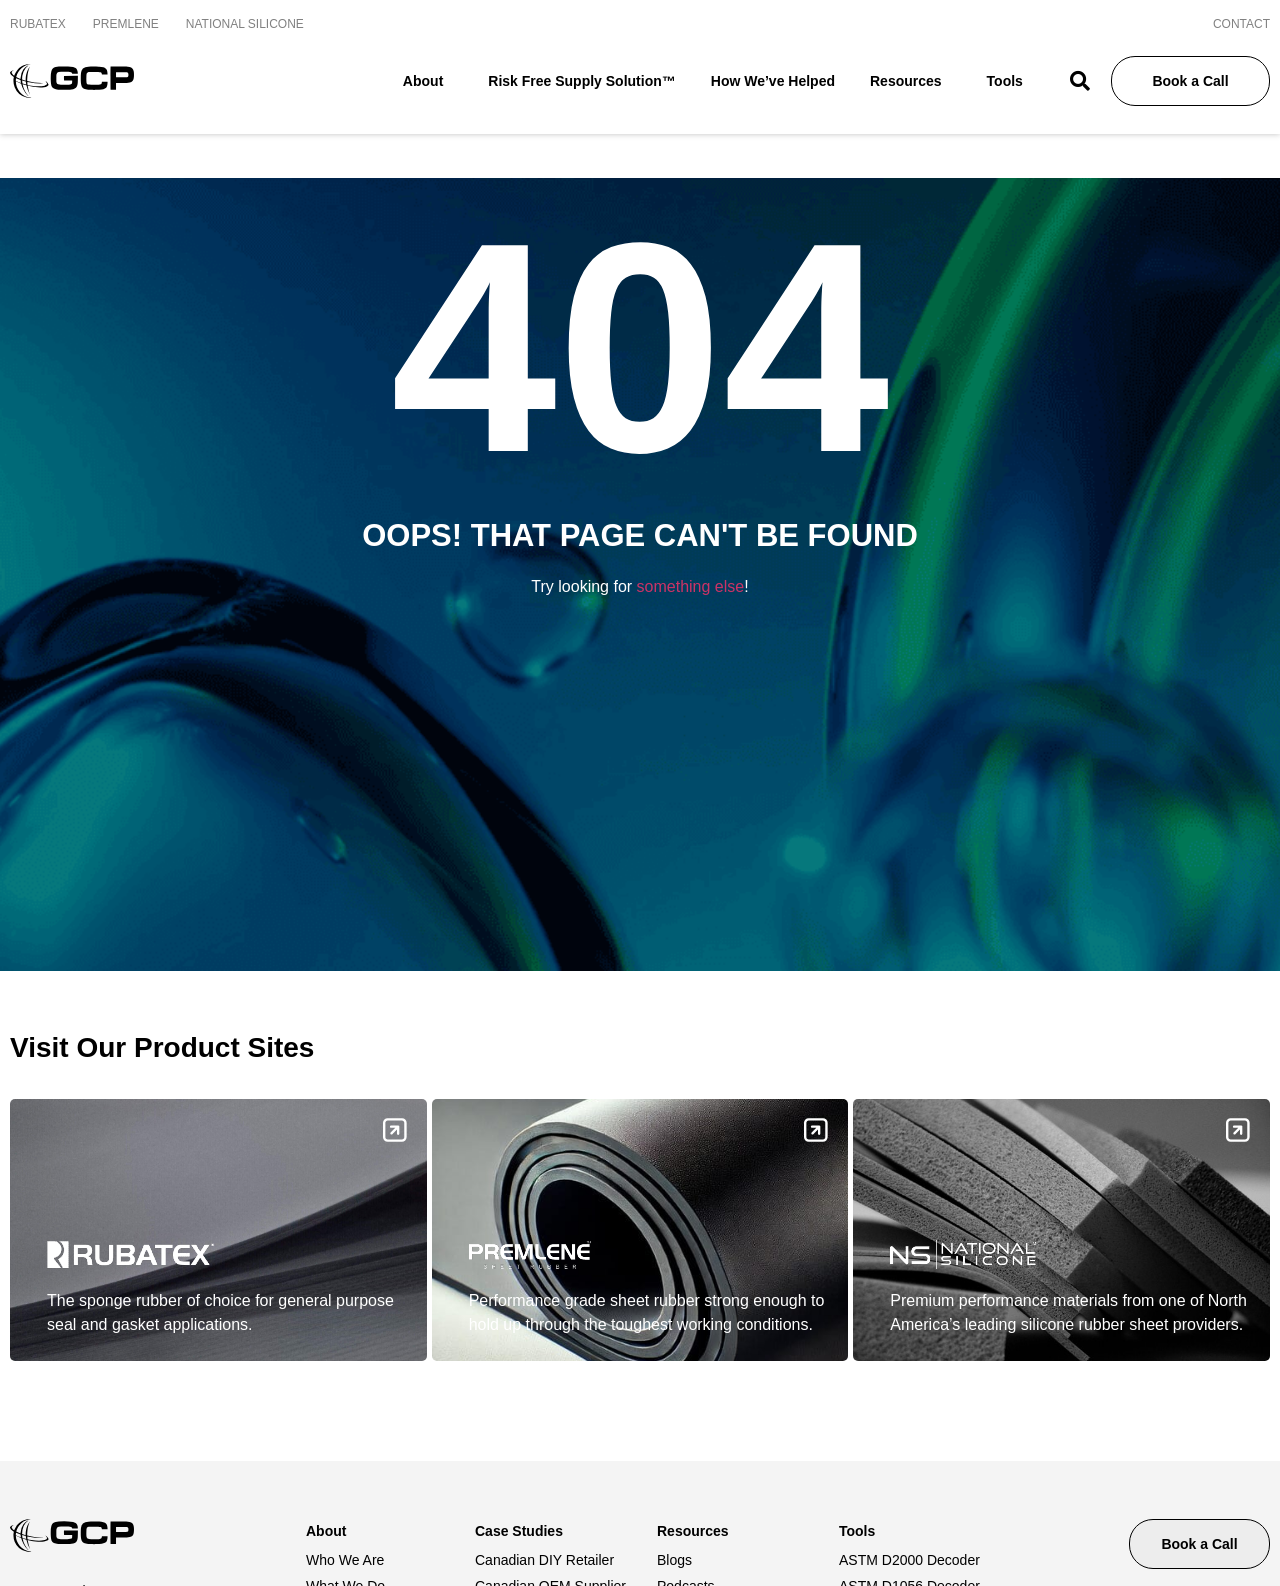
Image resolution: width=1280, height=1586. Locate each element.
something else (691, 580)
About (428, 81)
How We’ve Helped (773, 81)
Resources (911, 81)
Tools (1010, 81)
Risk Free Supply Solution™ (581, 81)
